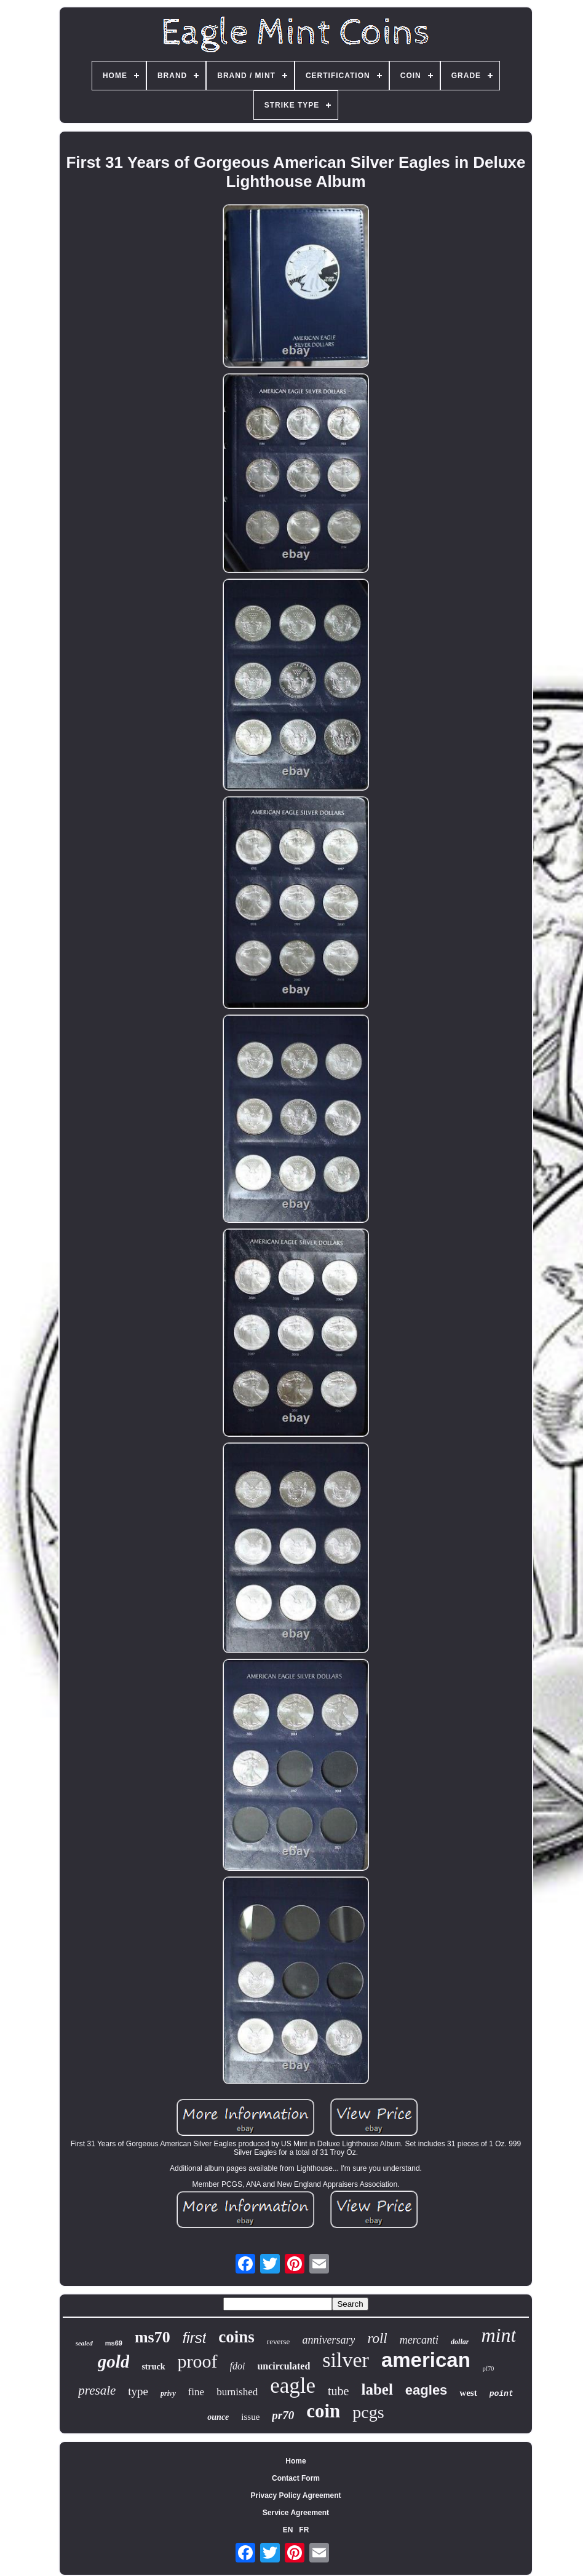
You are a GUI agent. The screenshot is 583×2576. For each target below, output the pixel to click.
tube (338, 2391)
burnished (237, 2392)
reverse (278, 2341)
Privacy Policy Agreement (296, 2495)
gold (114, 2361)
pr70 (283, 2415)
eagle (292, 2386)
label (376, 2389)
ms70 (152, 2337)
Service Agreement (296, 2512)
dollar (460, 2341)
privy (168, 2393)
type (138, 2391)
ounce (218, 2417)
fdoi (237, 2366)
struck (153, 2366)
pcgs (368, 2412)
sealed (84, 2343)
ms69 (113, 2343)
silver (345, 2360)
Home (295, 2461)
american (425, 2360)
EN (288, 2530)
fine (196, 2392)
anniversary (328, 2340)
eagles (426, 2390)
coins (236, 2337)
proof (198, 2361)
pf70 (488, 2368)
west (468, 2393)
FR (304, 2530)
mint (498, 2335)
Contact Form (296, 2478)
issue (250, 2417)
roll (377, 2338)
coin (323, 2411)
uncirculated (283, 2366)
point (502, 2393)
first (195, 2337)
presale (97, 2390)
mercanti (419, 2340)
